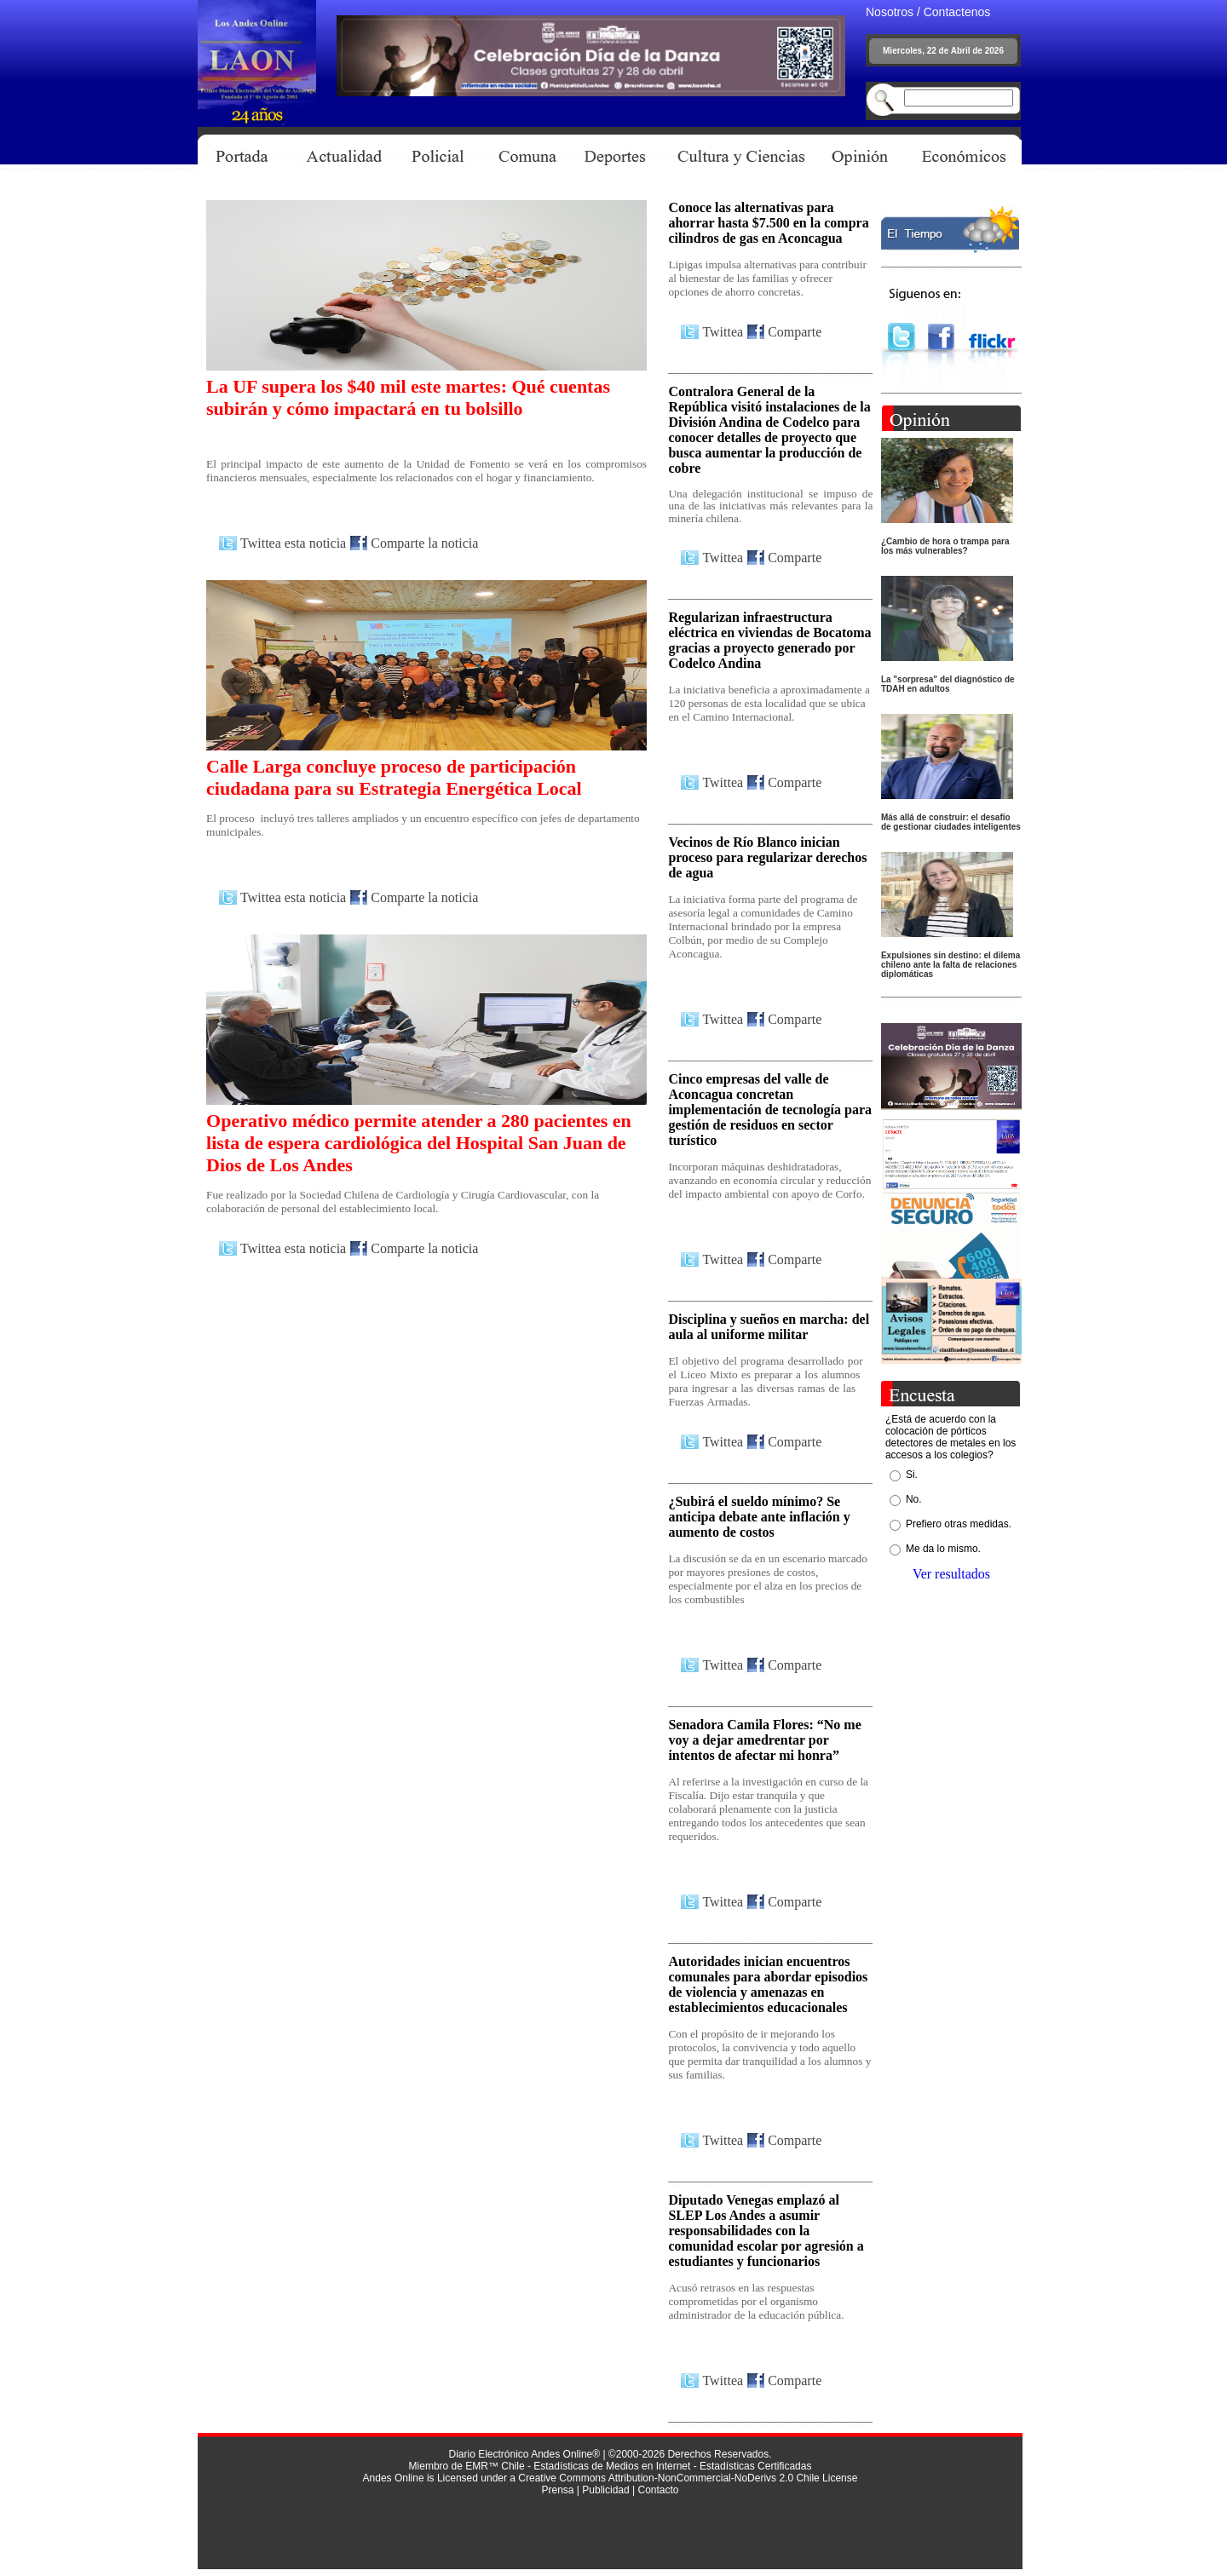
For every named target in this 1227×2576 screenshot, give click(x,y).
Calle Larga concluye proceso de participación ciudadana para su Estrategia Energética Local (394, 777)
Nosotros (889, 12)
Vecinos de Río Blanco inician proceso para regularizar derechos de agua (767, 857)
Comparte (794, 332)
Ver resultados (951, 1574)
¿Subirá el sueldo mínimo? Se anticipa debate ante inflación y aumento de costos (759, 1516)
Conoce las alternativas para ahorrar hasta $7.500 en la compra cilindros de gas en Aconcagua (768, 222)
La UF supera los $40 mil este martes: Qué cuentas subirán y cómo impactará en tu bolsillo (408, 397)
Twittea (722, 332)
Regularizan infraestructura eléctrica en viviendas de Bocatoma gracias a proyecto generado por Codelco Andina (769, 640)
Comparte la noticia (424, 543)
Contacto (657, 2490)
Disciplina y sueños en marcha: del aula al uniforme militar (768, 1327)
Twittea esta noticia (293, 543)
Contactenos (957, 12)
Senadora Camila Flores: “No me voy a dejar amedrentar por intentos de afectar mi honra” (764, 1739)
